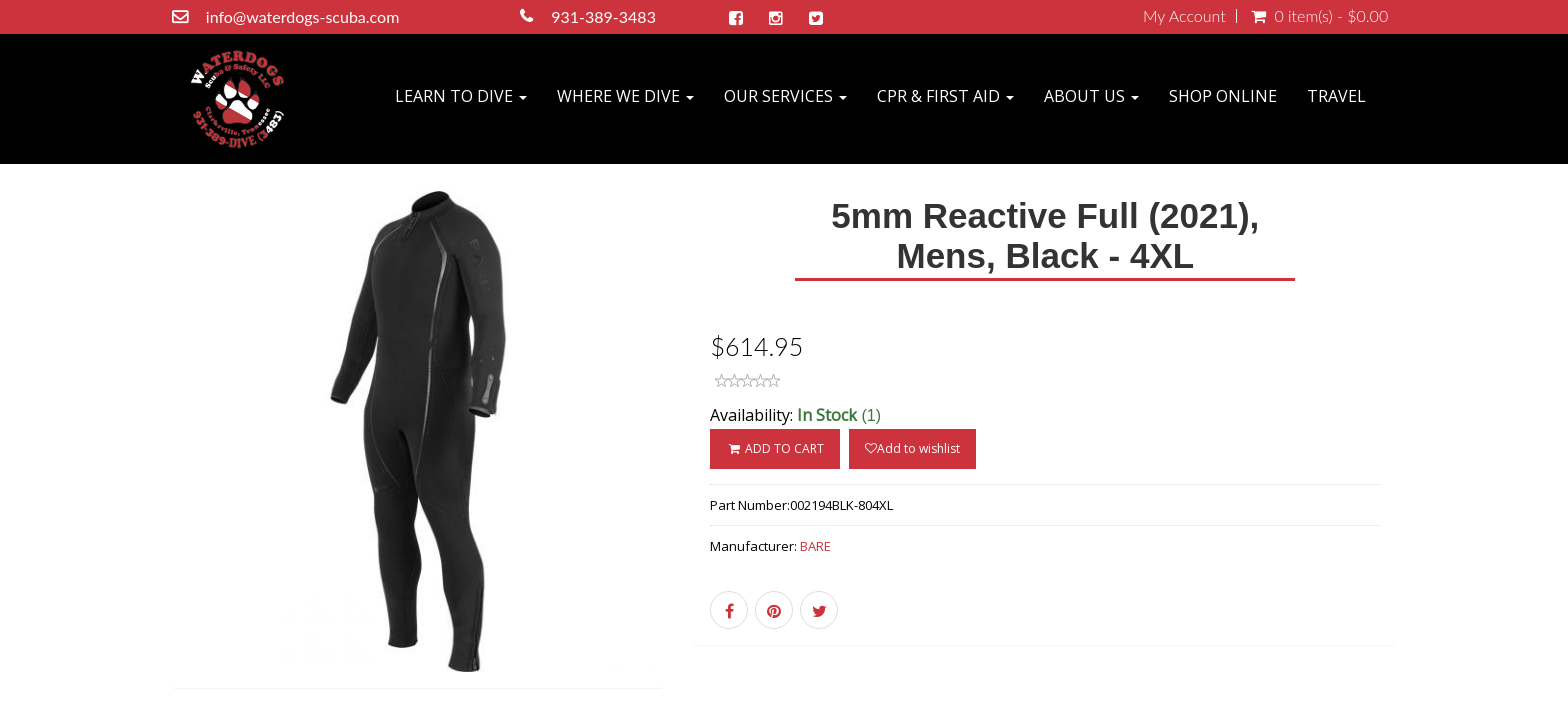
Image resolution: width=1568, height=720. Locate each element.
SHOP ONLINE (1223, 96)
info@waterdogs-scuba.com (303, 16)
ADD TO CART (774, 448)
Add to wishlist (912, 448)
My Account (1184, 16)
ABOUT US (1091, 96)
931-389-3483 (603, 16)
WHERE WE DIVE (625, 96)
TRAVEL (1336, 96)
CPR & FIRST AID (945, 96)
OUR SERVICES (785, 96)
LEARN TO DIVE (461, 96)
